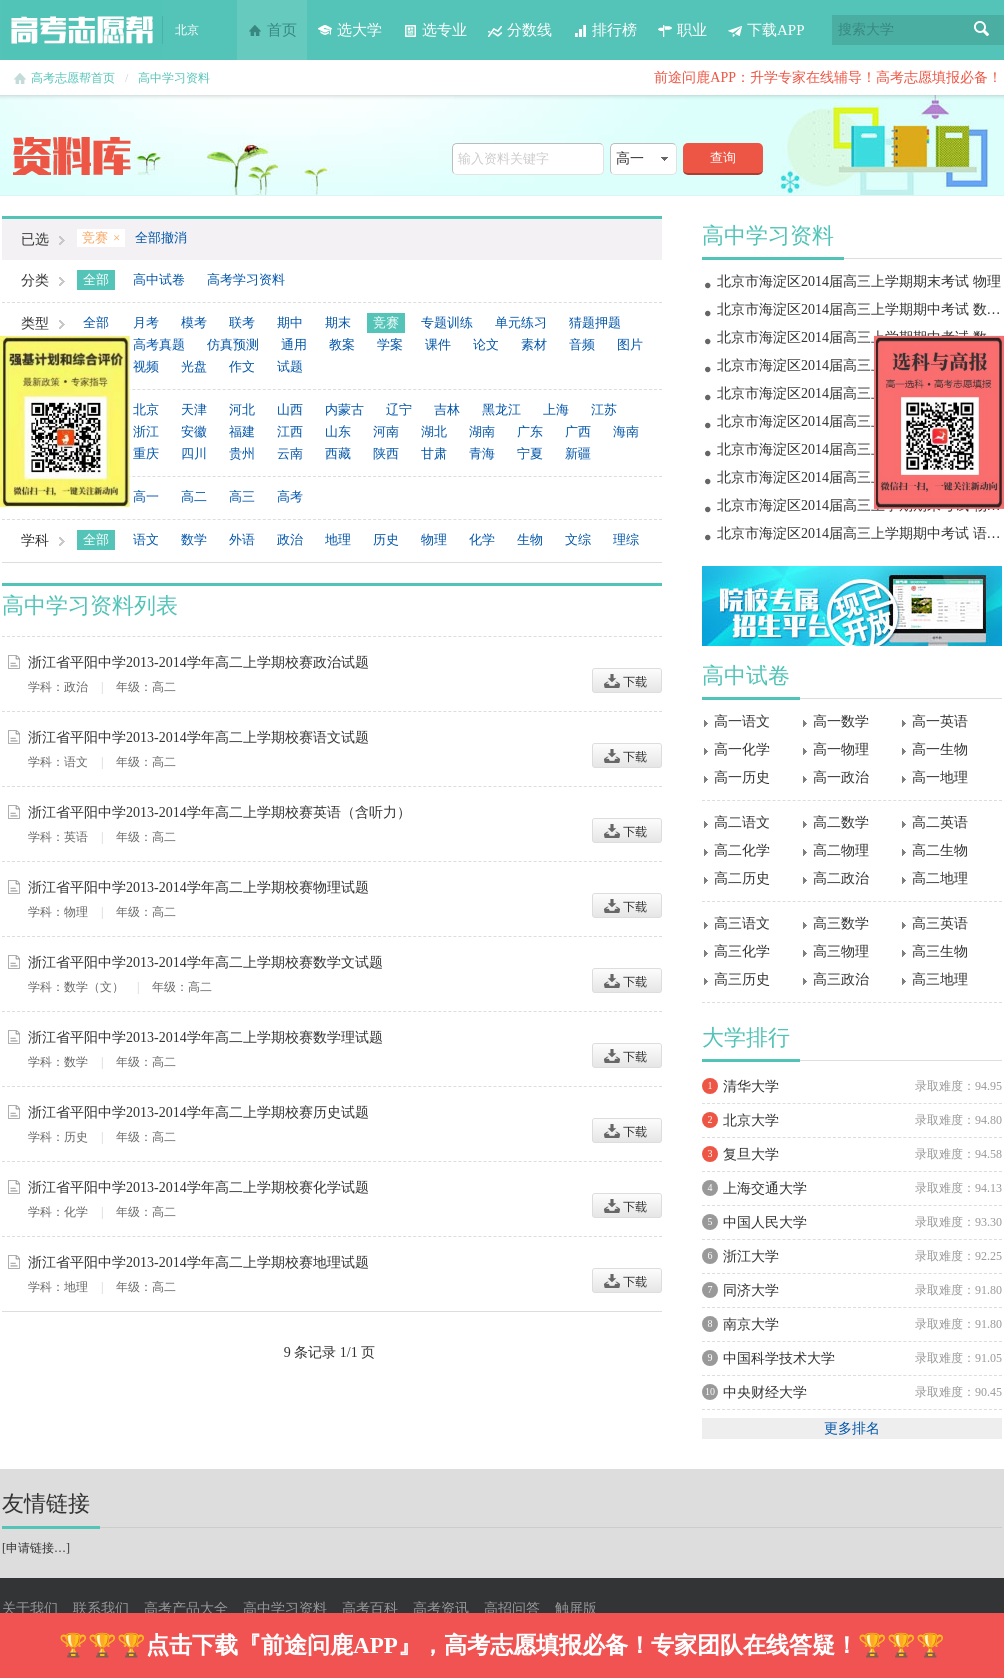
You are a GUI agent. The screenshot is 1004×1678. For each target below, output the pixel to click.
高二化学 (742, 850)
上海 (556, 409)
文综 (578, 539)
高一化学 (742, 749)
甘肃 (434, 453)
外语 (242, 539)
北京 (146, 409)
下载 (627, 680)
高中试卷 (159, 279)
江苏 (604, 409)
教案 (342, 344)
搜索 (982, 30)
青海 (482, 453)
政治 (290, 539)
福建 (242, 431)
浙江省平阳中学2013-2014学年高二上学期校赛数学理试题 (205, 1037)
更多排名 (852, 1428)
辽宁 (399, 409)
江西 (290, 431)
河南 (386, 431)
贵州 (242, 453)
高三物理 (841, 951)
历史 (386, 539)
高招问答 (512, 1608)
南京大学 (751, 1324)
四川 (194, 453)
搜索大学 (866, 29)
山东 (338, 431)
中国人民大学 (765, 1222)
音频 (582, 344)
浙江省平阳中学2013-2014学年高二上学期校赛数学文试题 (205, 962)
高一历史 (742, 777)
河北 (242, 409)
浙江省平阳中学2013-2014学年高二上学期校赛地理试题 (198, 1262)
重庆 (146, 453)
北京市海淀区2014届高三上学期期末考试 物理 (859, 281)
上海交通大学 (765, 1188)
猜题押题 (595, 322)
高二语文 (742, 822)
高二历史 (742, 878)
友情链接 (46, 1503)
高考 (290, 496)
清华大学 (751, 1086)
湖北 (434, 431)
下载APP (766, 30)
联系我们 (101, 1608)
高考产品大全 (186, 1608)
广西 (578, 431)
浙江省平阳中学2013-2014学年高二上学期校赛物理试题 (198, 887)
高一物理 (841, 749)
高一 (146, 496)
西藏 (338, 453)
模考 (194, 322)
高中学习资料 (174, 78)
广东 (530, 431)
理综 (626, 539)
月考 (146, 322)
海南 (626, 431)
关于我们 (30, 1608)
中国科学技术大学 (779, 1358)
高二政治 (841, 878)
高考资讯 (441, 1608)
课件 (438, 344)
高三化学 (742, 951)
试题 (290, 366)
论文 (486, 344)
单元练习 (521, 322)
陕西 (386, 453)
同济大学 (751, 1290)
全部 (96, 279)
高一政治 (841, 777)
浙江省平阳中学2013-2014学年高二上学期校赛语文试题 (198, 737)
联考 (242, 322)
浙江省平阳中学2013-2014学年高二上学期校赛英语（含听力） (219, 812)
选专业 (434, 30)
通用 (294, 344)
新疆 (578, 453)
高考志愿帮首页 (73, 78)
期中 (290, 322)
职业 (682, 30)
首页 (272, 30)
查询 (723, 157)
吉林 (447, 409)
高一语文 (742, 721)
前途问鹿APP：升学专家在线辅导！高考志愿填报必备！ (828, 77)
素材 (534, 344)
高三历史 (742, 979)
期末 (338, 322)
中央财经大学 (765, 1392)
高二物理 (841, 850)
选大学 (349, 30)
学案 (390, 344)
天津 (194, 409)
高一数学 (841, 721)
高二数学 (841, 822)
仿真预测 (233, 344)
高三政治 (841, 979)
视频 (146, 366)
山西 (290, 409)
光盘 (194, 366)
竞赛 (386, 322)
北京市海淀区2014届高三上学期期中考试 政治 (859, 449)
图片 (630, 344)
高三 (242, 496)
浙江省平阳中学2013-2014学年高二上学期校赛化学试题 (198, 1187)
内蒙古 (344, 409)
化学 (482, 539)
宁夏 (530, 453)
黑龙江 (501, 409)
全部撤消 (161, 237)
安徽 (194, 431)
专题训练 (447, 322)
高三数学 (841, 923)
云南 (290, 453)
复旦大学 (751, 1154)
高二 (194, 496)
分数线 (519, 30)
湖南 (482, 431)
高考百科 (370, 1608)
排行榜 (604, 30)
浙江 (146, 431)
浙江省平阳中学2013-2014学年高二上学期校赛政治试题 (198, 662)
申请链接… (36, 1548)
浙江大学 (751, 1256)
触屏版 (576, 1608)
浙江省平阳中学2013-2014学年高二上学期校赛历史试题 (198, 1112)
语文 (146, 539)
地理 (338, 539)
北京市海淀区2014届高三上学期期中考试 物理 (859, 477)
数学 (194, 539)
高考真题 (159, 344)
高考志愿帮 (82, 30)
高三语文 (742, 923)
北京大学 (751, 1120)
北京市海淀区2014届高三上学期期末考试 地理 (859, 365)
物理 (434, 539)
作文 (242, 366)
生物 (530, 539)
